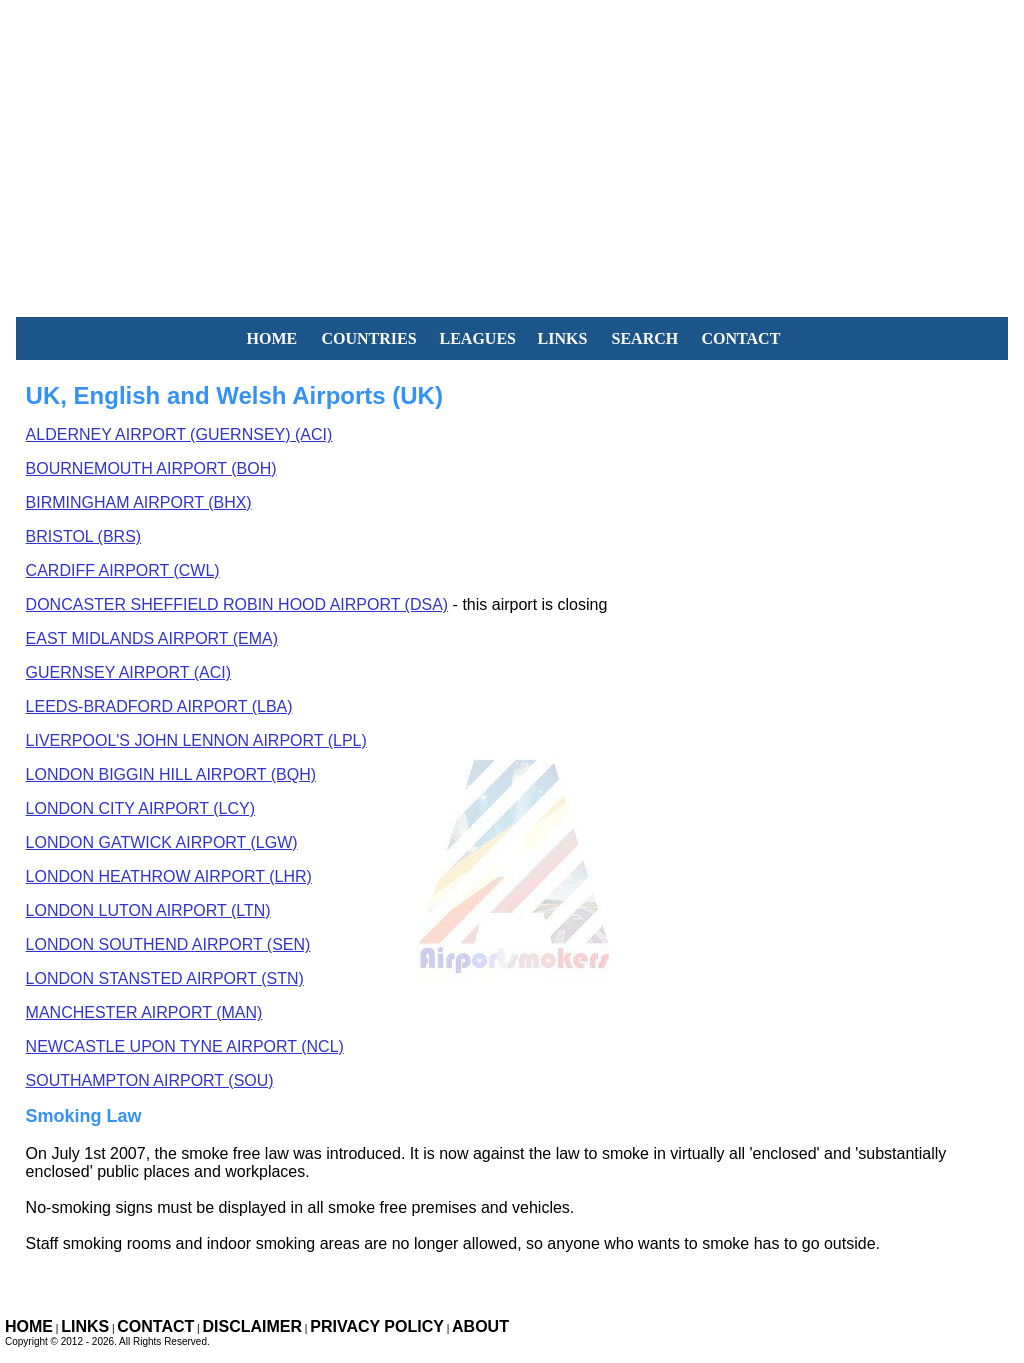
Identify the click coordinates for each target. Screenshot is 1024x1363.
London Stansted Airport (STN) (165, 978)
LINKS (563, 338)
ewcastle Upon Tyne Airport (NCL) (185, 1046)
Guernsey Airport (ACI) (128, 672)
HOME (272, 338)
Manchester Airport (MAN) (144, 1012)
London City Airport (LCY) (140, 808)
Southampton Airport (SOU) (150, 1080)
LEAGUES (478, 338)
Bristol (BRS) (84, 536)
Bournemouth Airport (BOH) (151, 468)
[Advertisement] (512, 140)
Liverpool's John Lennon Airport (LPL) (196, 740)
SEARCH (645, 338)
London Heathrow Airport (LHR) (169, 876)
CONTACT (741, 338)
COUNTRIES (369, 338)
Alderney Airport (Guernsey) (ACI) (179, 434)
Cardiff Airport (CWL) (123, 570)
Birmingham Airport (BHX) (139, 502)
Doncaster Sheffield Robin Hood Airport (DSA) (237, 604)
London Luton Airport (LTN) (148, 910)
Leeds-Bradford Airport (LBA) (159, 706)
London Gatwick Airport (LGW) (162, 842)
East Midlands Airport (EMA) (152, 638)
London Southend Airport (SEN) (168, 944)
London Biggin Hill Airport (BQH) (171, 774)
